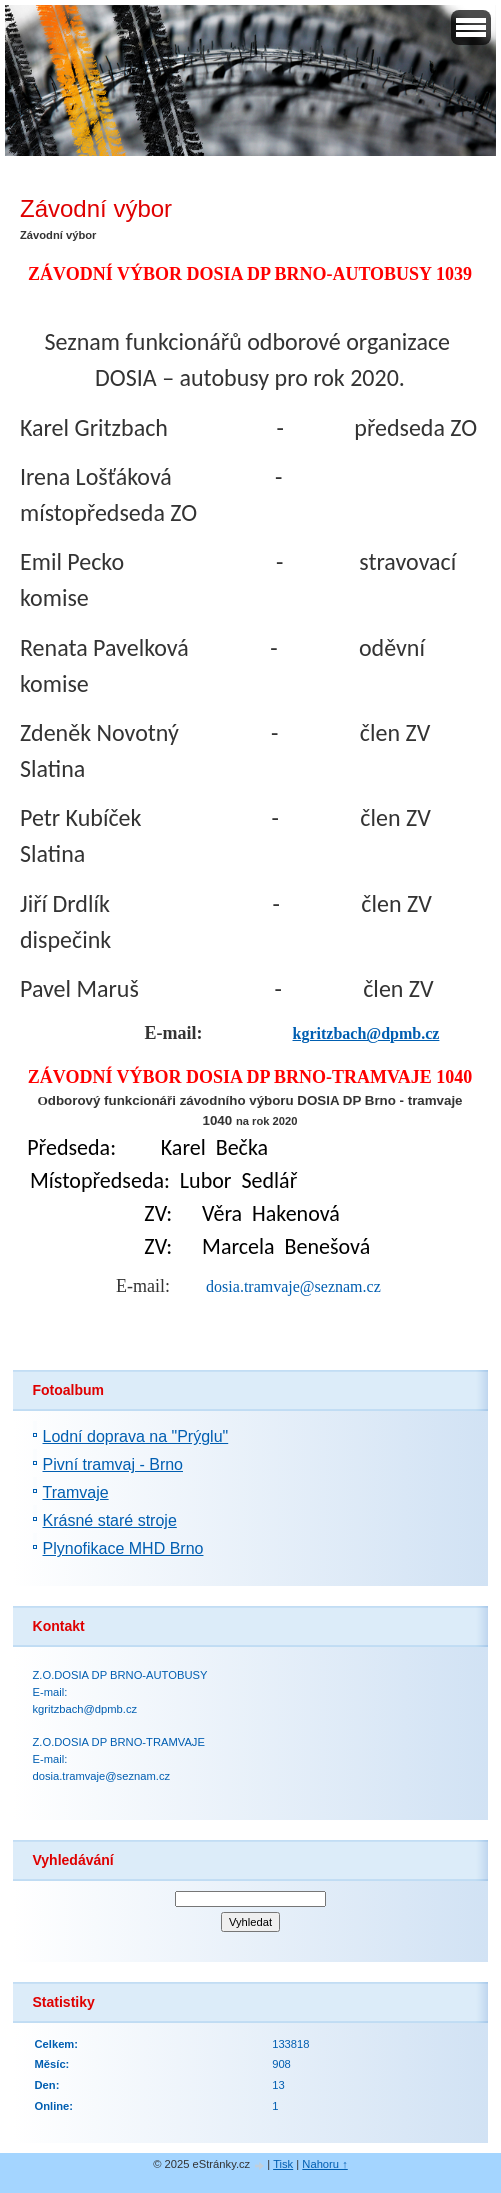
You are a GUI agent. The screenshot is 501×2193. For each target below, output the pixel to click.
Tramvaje (76, 1492)
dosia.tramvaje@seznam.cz (293, 1286)
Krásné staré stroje (110, 1520)
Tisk (283, 2164)
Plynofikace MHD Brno (123, 1548)
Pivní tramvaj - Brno (113, 1464)
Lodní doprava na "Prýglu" (136, 1436)
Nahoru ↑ (324, 2164)
